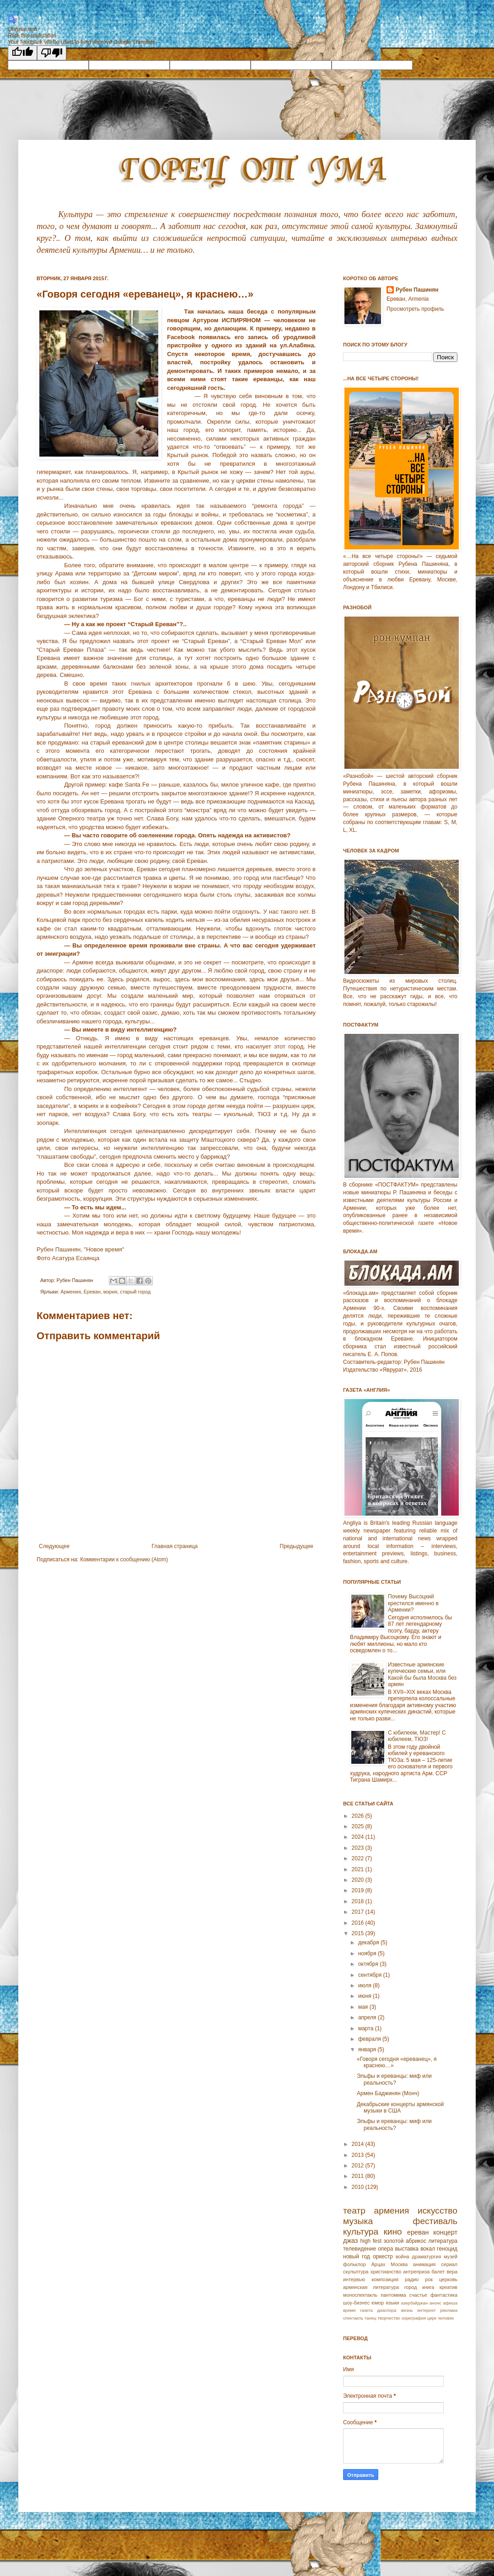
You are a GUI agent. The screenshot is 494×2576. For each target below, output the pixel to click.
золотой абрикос (404, 2241)
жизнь (407, 2310)
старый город (135, 1291)
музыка (358, 2221)
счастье (418, 2295)
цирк (431, 2318)
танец (370, 2318)
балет (438, 2271)
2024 (358, 1837)
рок (429, 2279)
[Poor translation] (51, 52)
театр (354, 2210)
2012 (358, 2165)
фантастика (443, 2295)
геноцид (447, 2249)
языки (392, 2302)
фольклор (354, 2264)
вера (451, 2271)
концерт (445, 2232)
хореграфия (414, 2318)
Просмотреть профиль (415, 309)
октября (369, 1964)
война (402, 2256)
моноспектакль (360, 2295)
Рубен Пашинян (417, 290)
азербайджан (414, 2302)
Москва (399, 2264)
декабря (369, 1942)
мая (364, 2007)
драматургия (426, 2256)
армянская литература (371, 2287)
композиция (384, 2279)
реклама (448, 2310)
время (349, 2310)
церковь (448, 2279)
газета (366, 2310)
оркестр (383, 2256)
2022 (358, 1858)
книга (428, 2287)
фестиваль (435, 2221)
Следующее (54, 1546)
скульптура (356, 2271)
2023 (358, 1848)
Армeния (70, 1291)
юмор (377, 2302)
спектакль (353, 2318)
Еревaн (92, 1291)
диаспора (386, 2310)
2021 (358, 1869)
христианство (386, 2271)
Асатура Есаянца (75, 1258)
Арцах (378, 2264)
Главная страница (175, 1546)
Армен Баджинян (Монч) (388, 2093)
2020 (358, 1880)
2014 (358, 2144)
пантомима (393, 2295)
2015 (358, 1933)
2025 (358, 1826)
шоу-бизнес (356, 2302)
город (410, 2287)
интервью (354, 2279)
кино (392, 2231)
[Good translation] (22, 52)
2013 (358, 2155)
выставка (407, 2249)
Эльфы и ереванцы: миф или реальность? (394, 2079)
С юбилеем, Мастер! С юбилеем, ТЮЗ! (417, 1736)
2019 (358, 1890)
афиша (450, 2302)
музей (450, 2256)
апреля (368, 2017)
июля (365, 1985)
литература (442, 2241)
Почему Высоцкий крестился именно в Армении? (413, 1603)
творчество (388, 2318)
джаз (350, 2240)
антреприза (416, 2271)
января (367, 2049)
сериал (449, 2264)
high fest (370, 2241)
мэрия (110, 1291)
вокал (427, 2249)
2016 (358, 1923)
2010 (358, 2187)
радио (412, 2279)
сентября (370, 1975)
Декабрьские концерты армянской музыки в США (400, 2107)
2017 (358, 1912)
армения (391, 2210)
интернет (426, 2310)
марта (366, 2028)
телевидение (359, 2249)
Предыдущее (296, 1546)
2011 (358, 2176)
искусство (437, 2210)
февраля (370, 2039)
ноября (368, 1953)
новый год (356, 2256)
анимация (424, 2264)
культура (360, 2231)
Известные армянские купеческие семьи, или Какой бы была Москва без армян (422, 1674)
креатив (448, 2287)
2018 (358, 1901)
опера (385, 2249)
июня (365, 1996)
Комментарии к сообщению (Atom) (124, 1559)
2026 (358, 1816)
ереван (418, 2232)
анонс (435, 2302)
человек (446, 2318)
